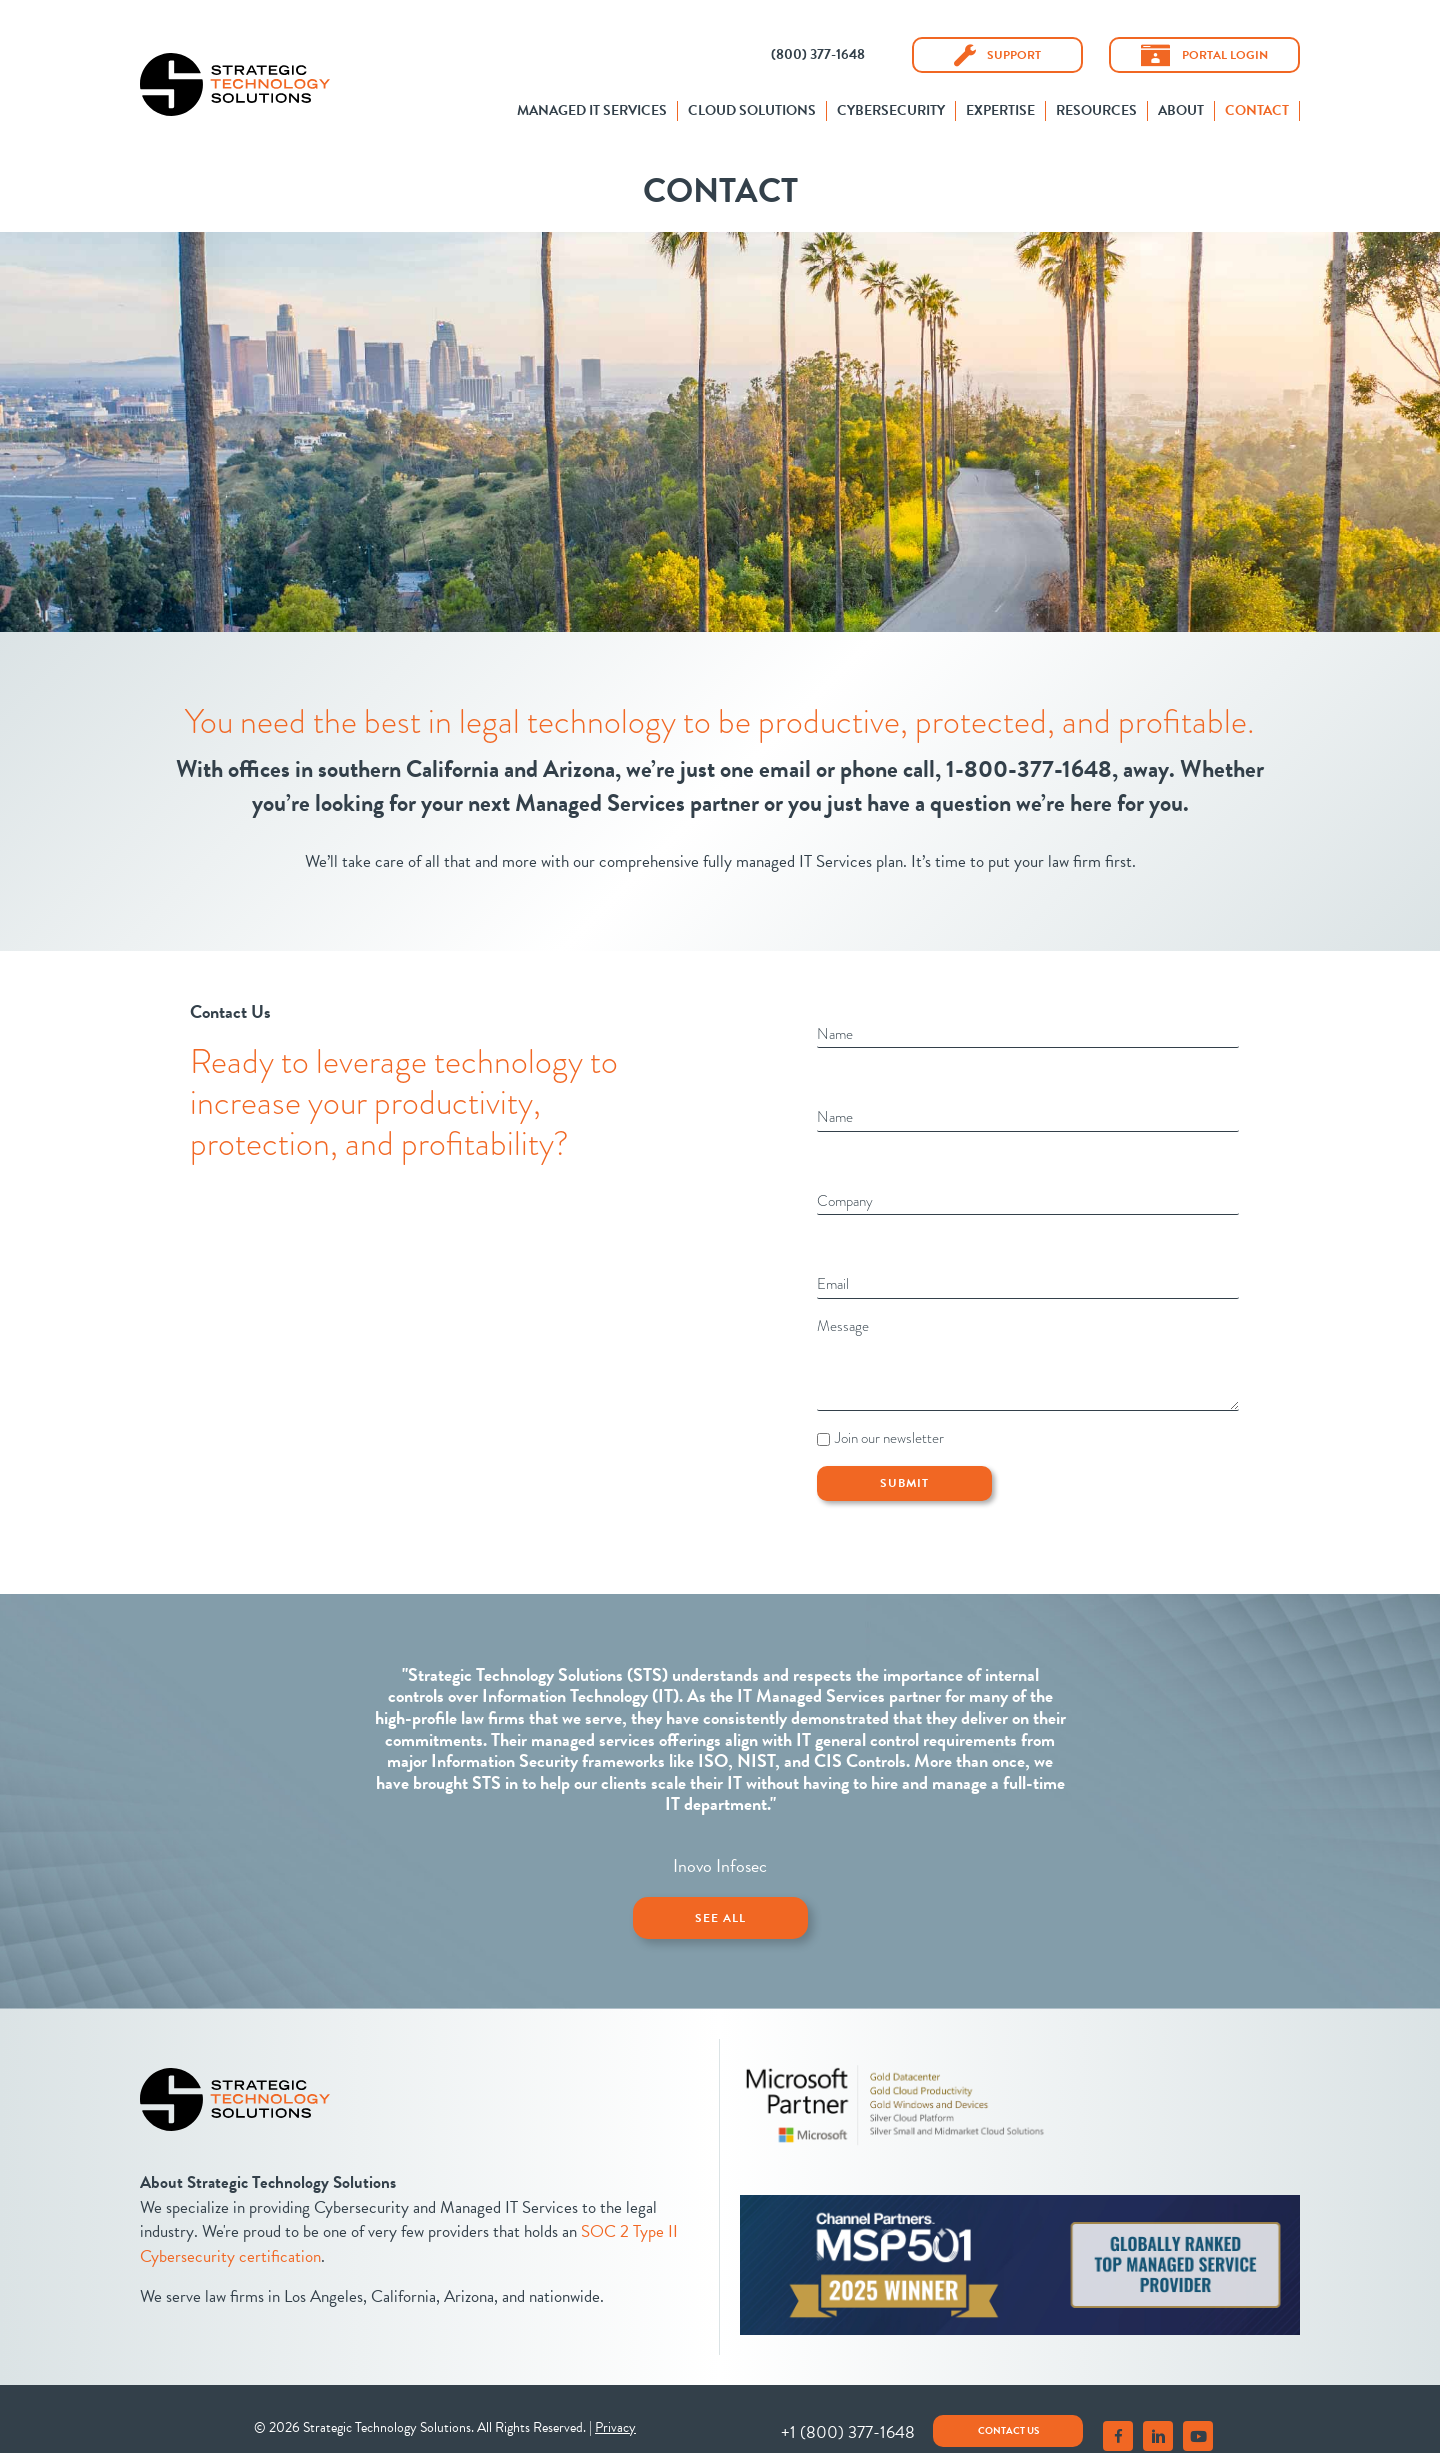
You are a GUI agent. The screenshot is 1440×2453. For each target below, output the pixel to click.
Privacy (615, 2403)
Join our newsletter (889, 1418)
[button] (818, 54)
